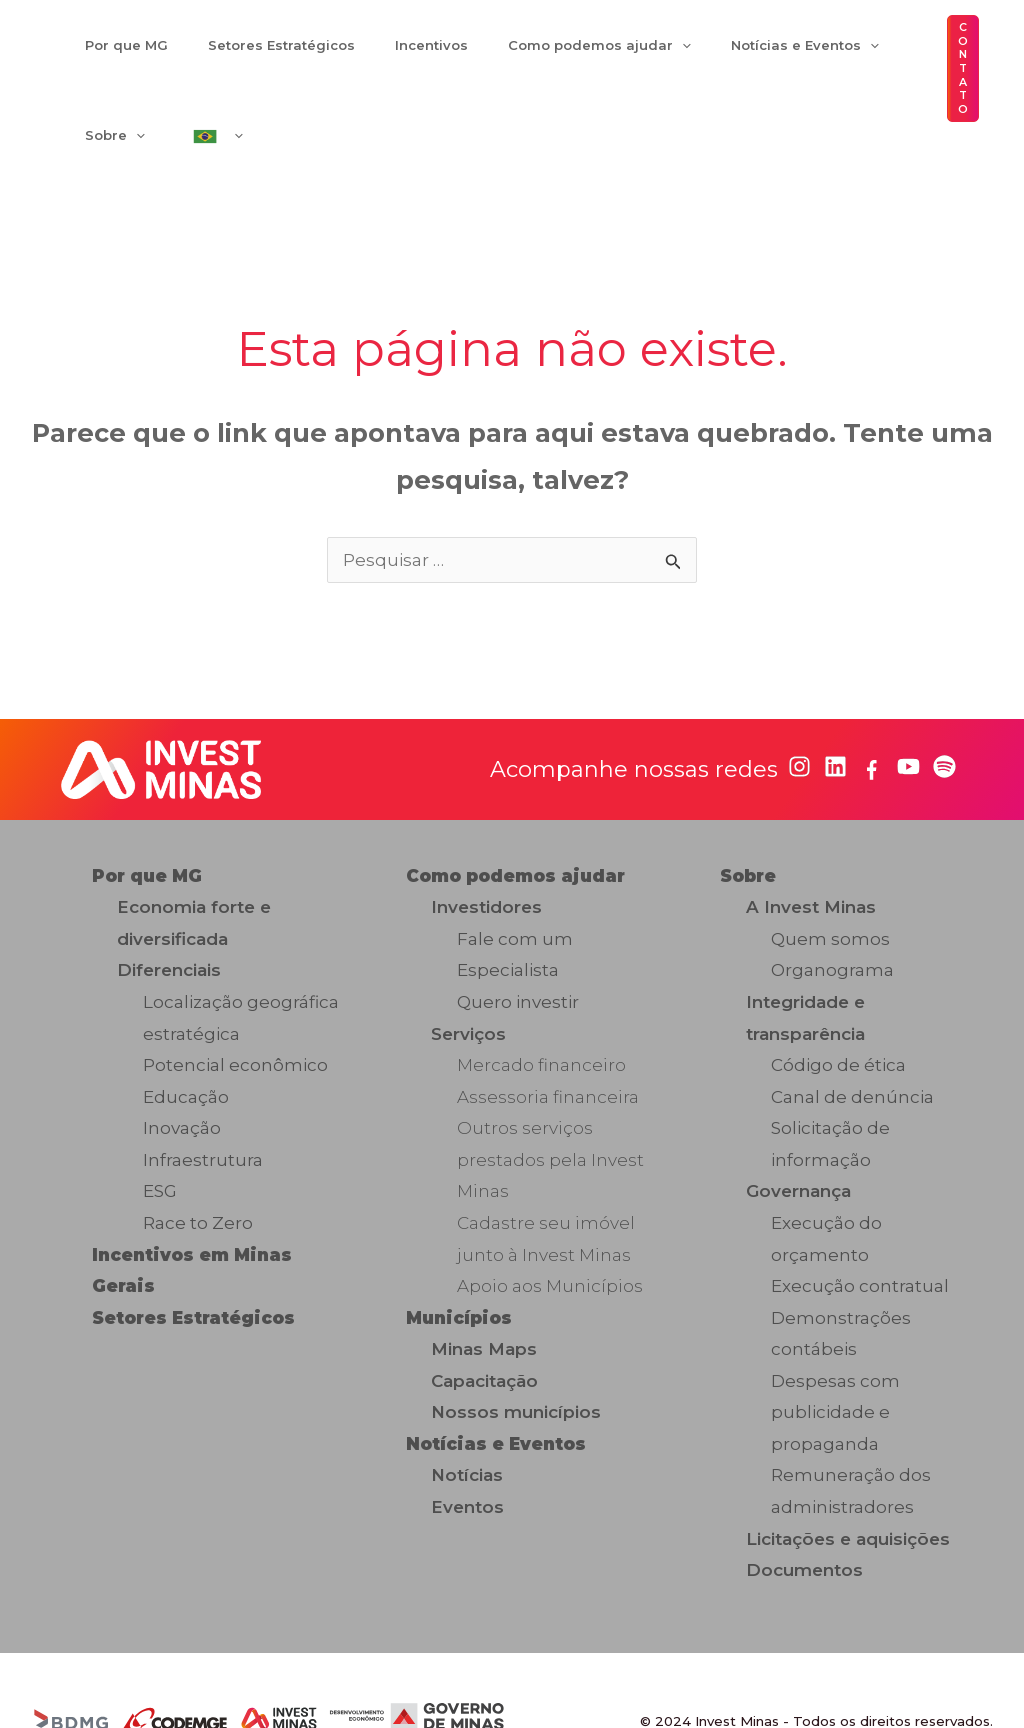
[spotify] (944, 705)
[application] (592, 59)
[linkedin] (835, 705)
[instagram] (799, 705)
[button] (958, 38)
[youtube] (908, 705)
